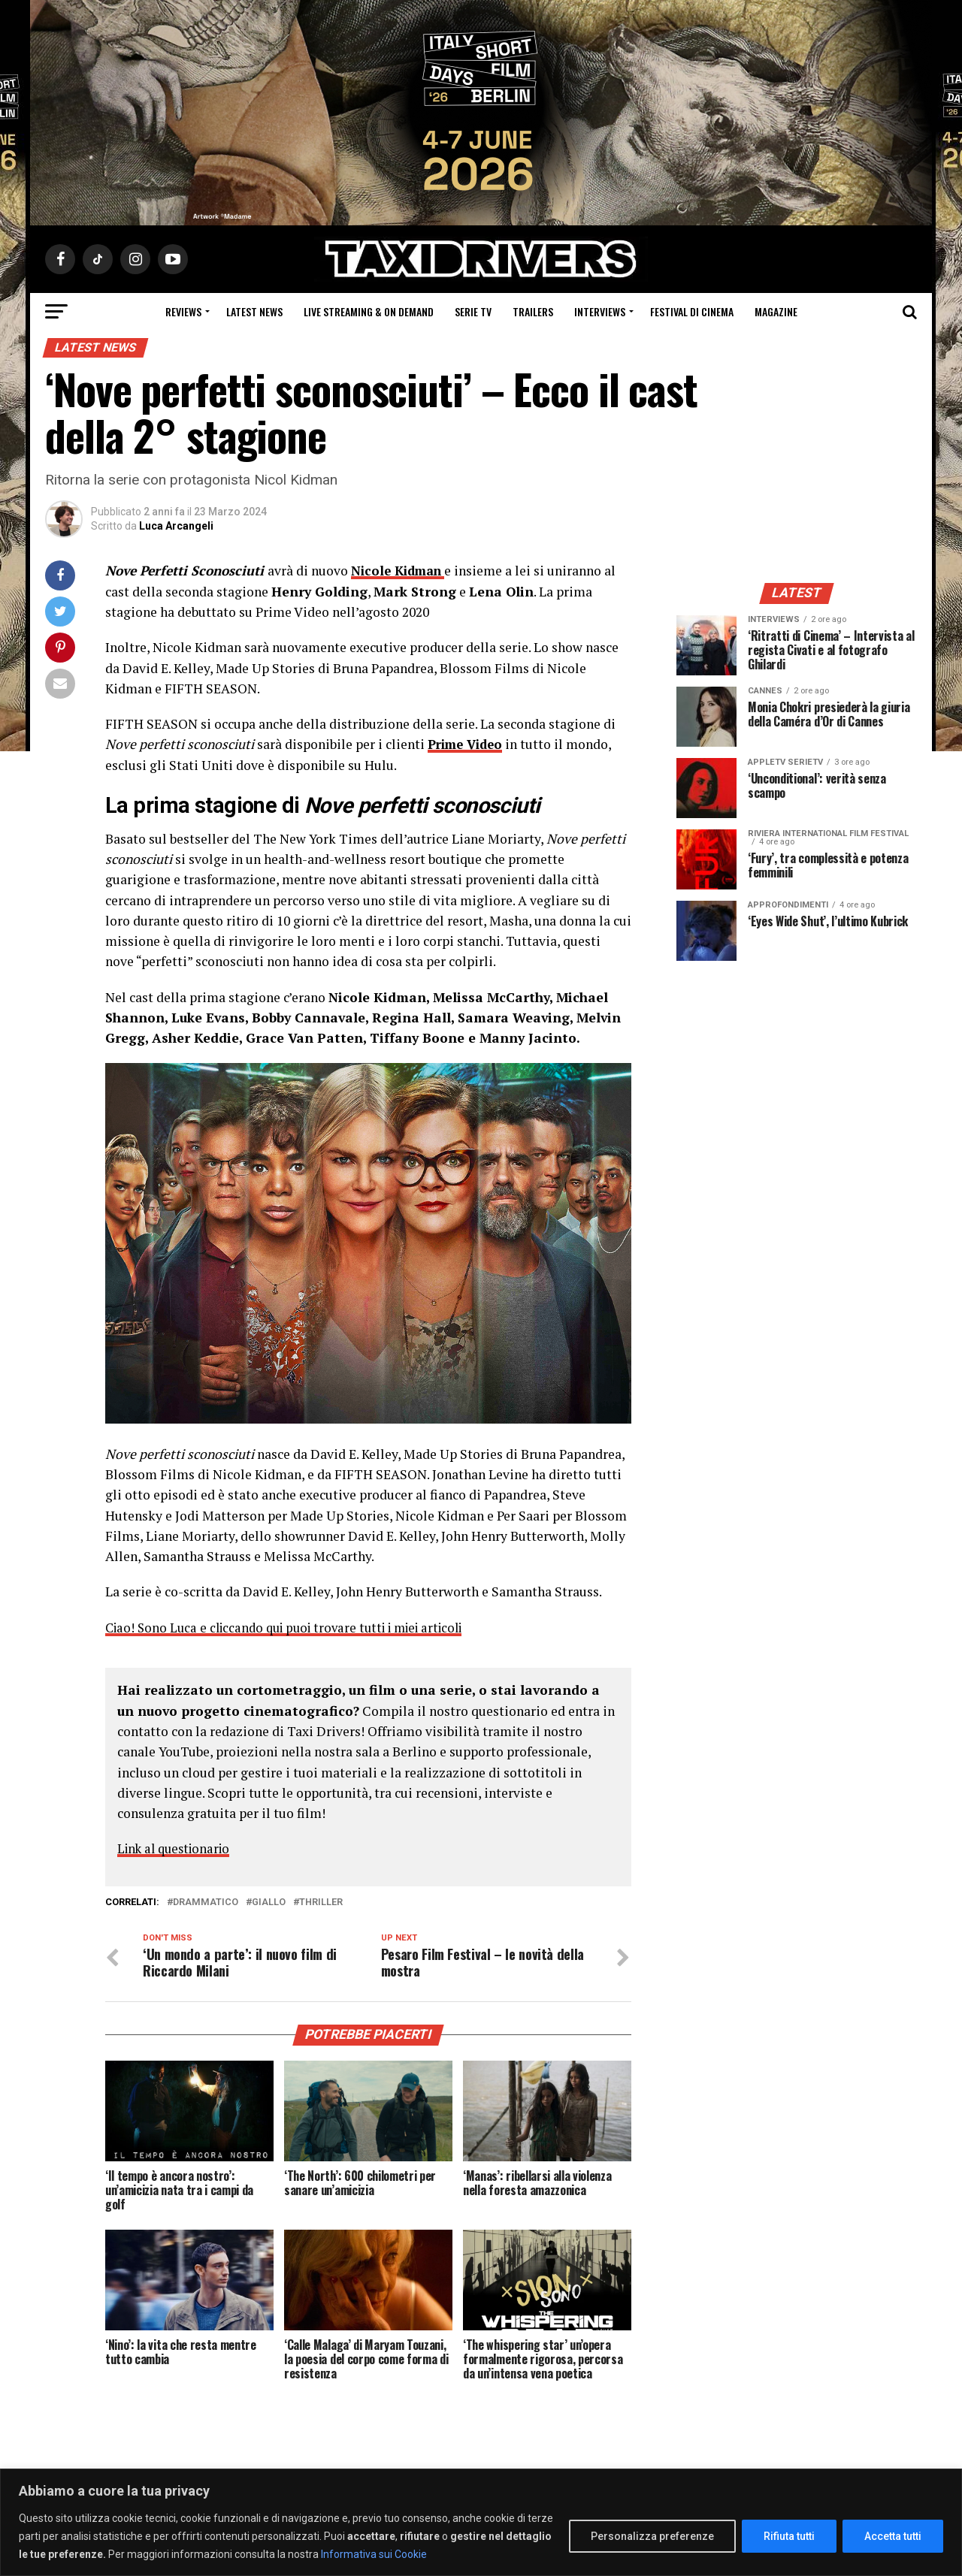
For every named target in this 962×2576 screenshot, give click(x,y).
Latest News (254, 311)
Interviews (599, 311)
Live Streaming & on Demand (369, 311)
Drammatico (205, 1901)
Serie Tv (473, 311)
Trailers (533, 311)
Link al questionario (177, 1847)
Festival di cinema (692, 311)
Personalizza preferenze (652, 2536)
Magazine (776, 311)
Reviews (183, 311)
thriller (321, 1901)
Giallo (269, 1901)
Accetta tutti (892, 2536)
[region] (481, 2522)
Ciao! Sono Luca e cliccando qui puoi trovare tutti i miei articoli (295, 1626)
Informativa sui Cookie (374, 2554)
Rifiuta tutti (789, 2536)
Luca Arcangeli (176, 526)
